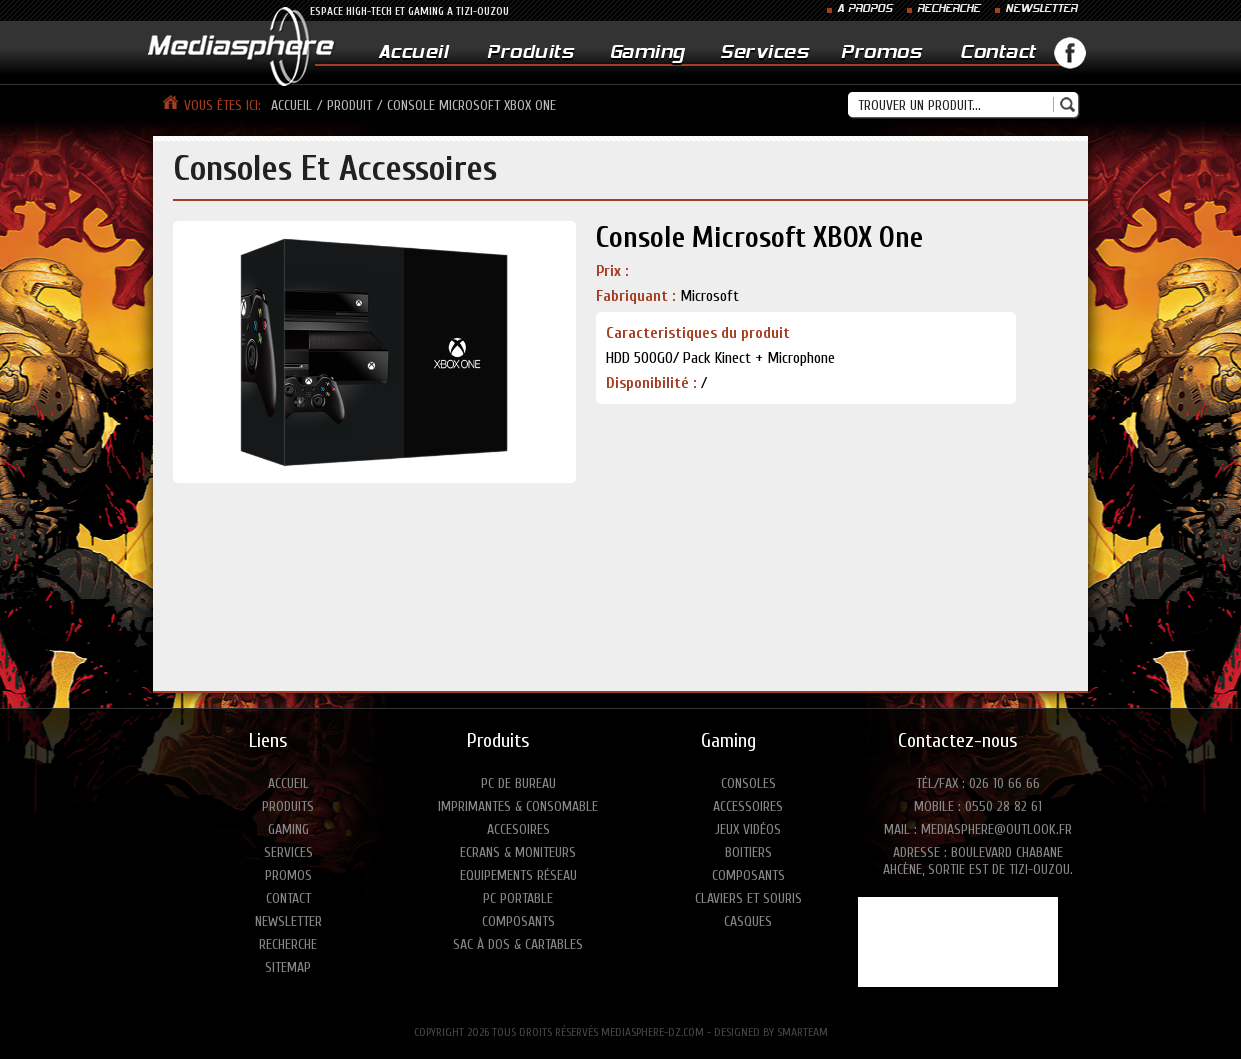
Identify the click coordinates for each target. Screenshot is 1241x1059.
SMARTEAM (802, 1032)
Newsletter (288, 921)
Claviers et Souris (748, 898)
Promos (881, 53)
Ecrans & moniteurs (518, 852)
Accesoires (518, 829)
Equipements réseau (518, 875)
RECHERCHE (948, 9)
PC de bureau (518, 783)
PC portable (518, 898)
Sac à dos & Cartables (518, 944)
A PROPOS (864, 9)
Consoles (748, 783)
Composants (518, 921)
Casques (748, 921)
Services (764, 53)
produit (349, 105)
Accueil (413, 53)
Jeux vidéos (748, 829)
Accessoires (748, 806)
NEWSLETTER (1041, 9)
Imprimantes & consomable (518, 806)
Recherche (288, 944)
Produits (530, 53)
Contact (998, 53)
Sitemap (288, 967)
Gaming (647, 53)
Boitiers (748, 852)
